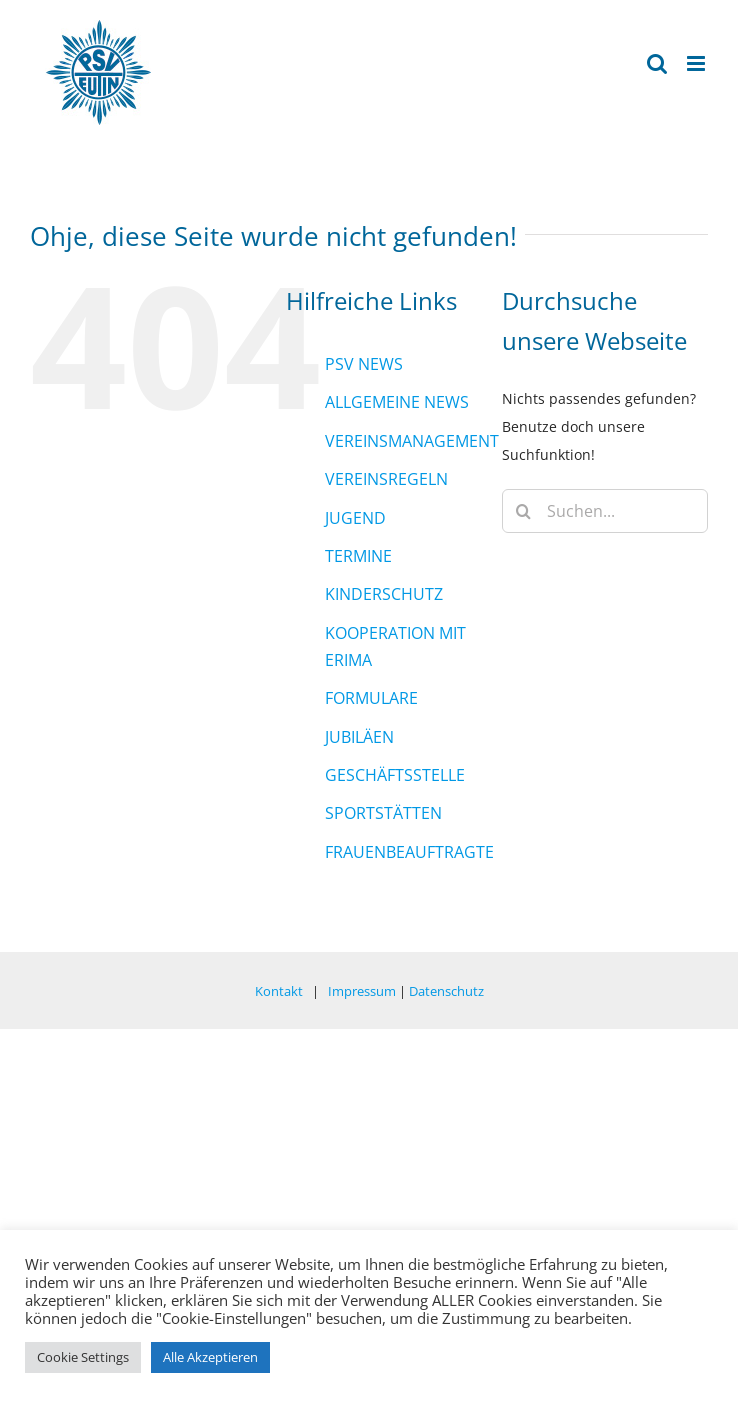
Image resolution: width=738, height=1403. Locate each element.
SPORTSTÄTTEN (383, 813)
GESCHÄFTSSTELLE (395, 775)
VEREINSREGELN (386, 479)
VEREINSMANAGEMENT (412, 441)
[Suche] (524, 511)
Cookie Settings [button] (83, 1357)
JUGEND (355, 518)
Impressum (362, 991)
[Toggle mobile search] (657, 63)
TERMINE (358, 556)
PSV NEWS (364, 364)
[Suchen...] (605, 511)
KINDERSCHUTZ (384, 594)
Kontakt (279, 991)
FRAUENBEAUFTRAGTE (409, 852)
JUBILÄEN (359, 737)
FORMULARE (371, 698)
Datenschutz (446, 991)
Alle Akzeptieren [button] (210, 1357)
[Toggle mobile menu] (697, 63)
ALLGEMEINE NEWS (397, 402)
